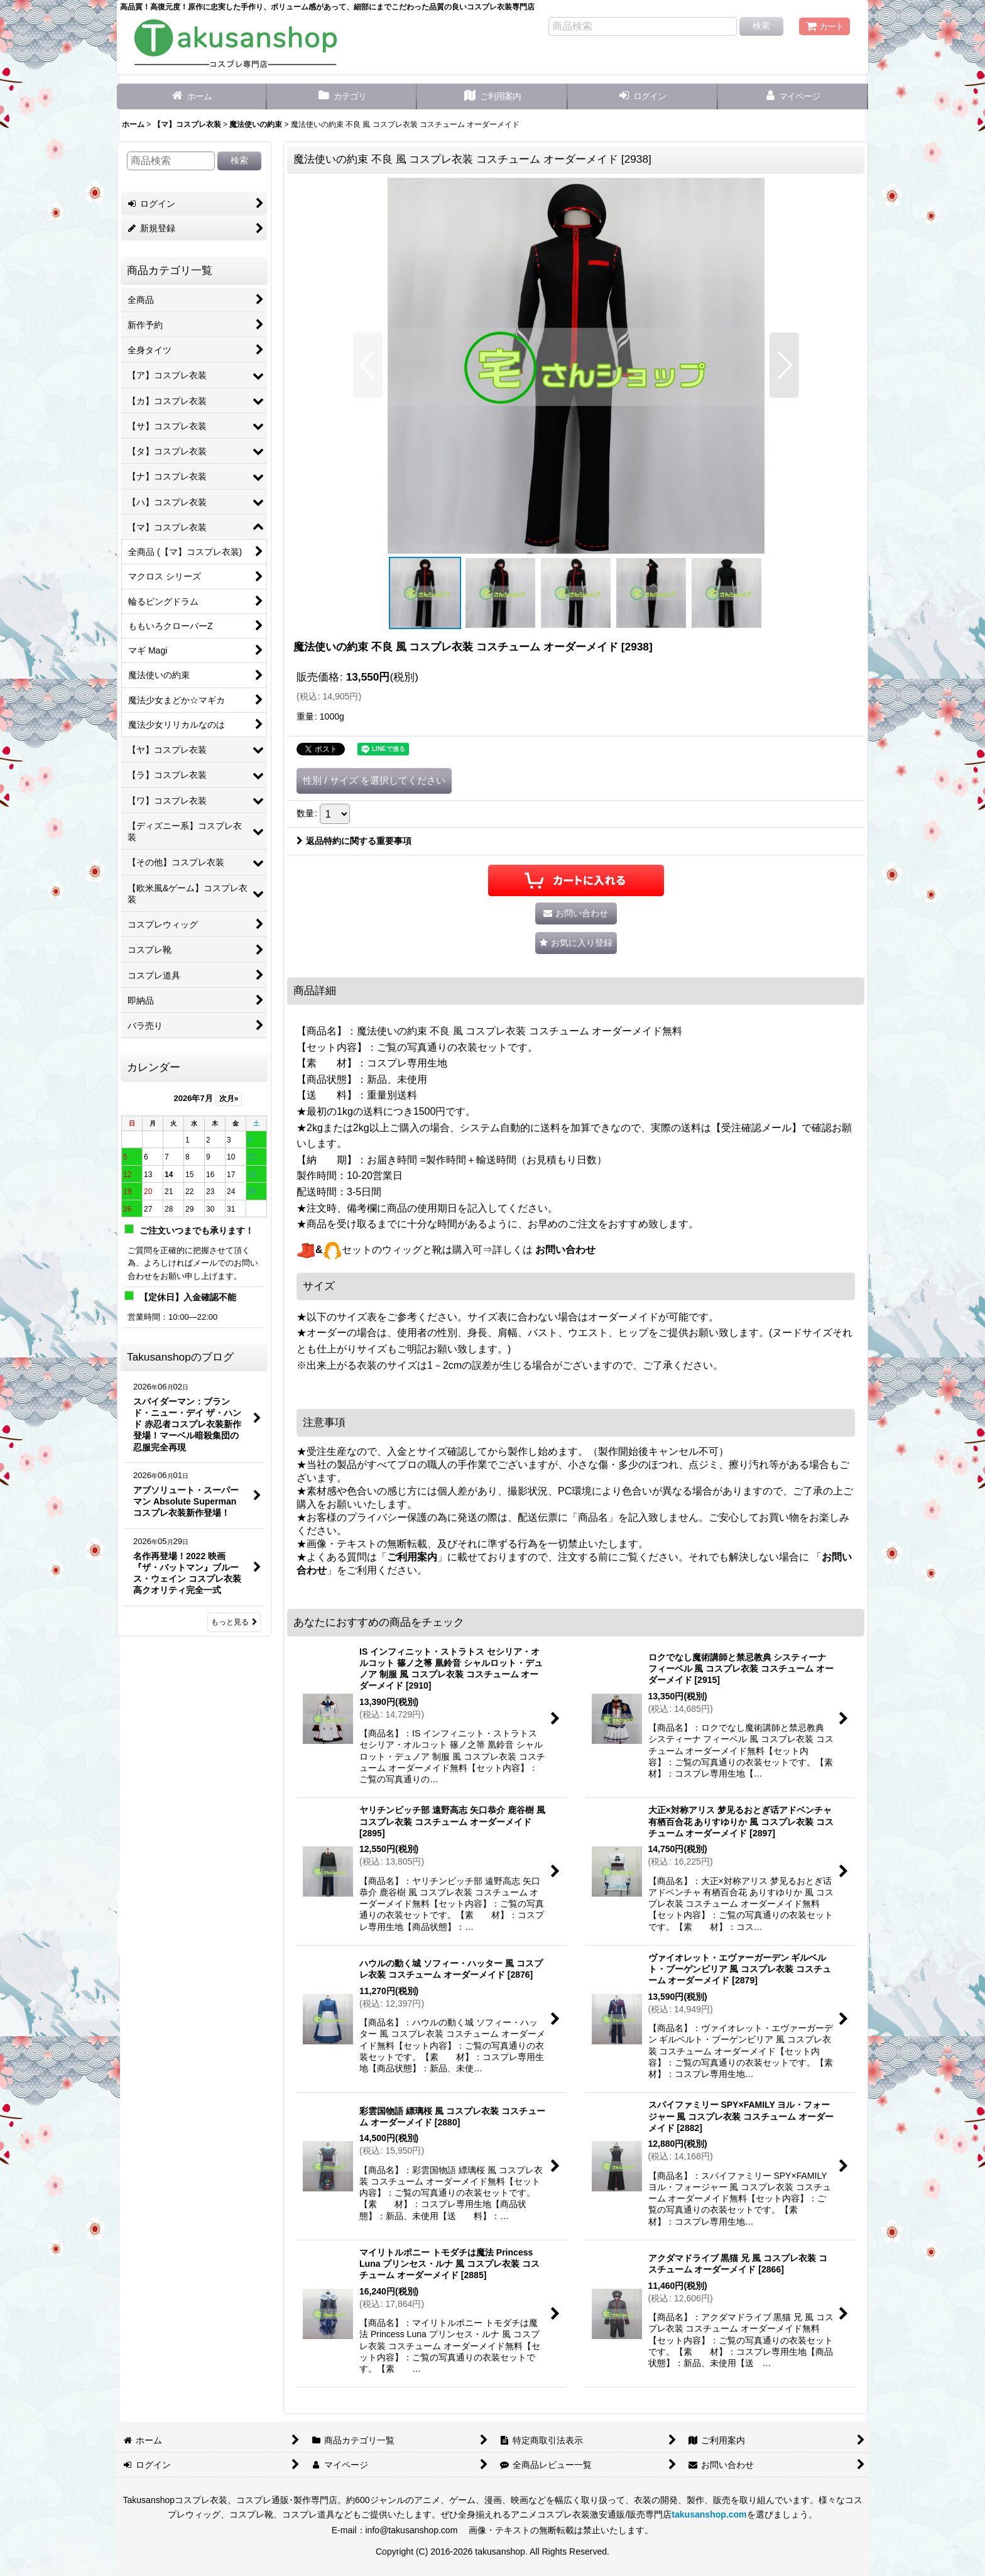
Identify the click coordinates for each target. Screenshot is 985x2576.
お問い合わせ (565, 1249)
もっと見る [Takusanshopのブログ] (234, 1622)
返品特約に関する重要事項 (354, 841)
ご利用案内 (412, 1557)
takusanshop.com (709, 2514)
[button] (368, 365)
